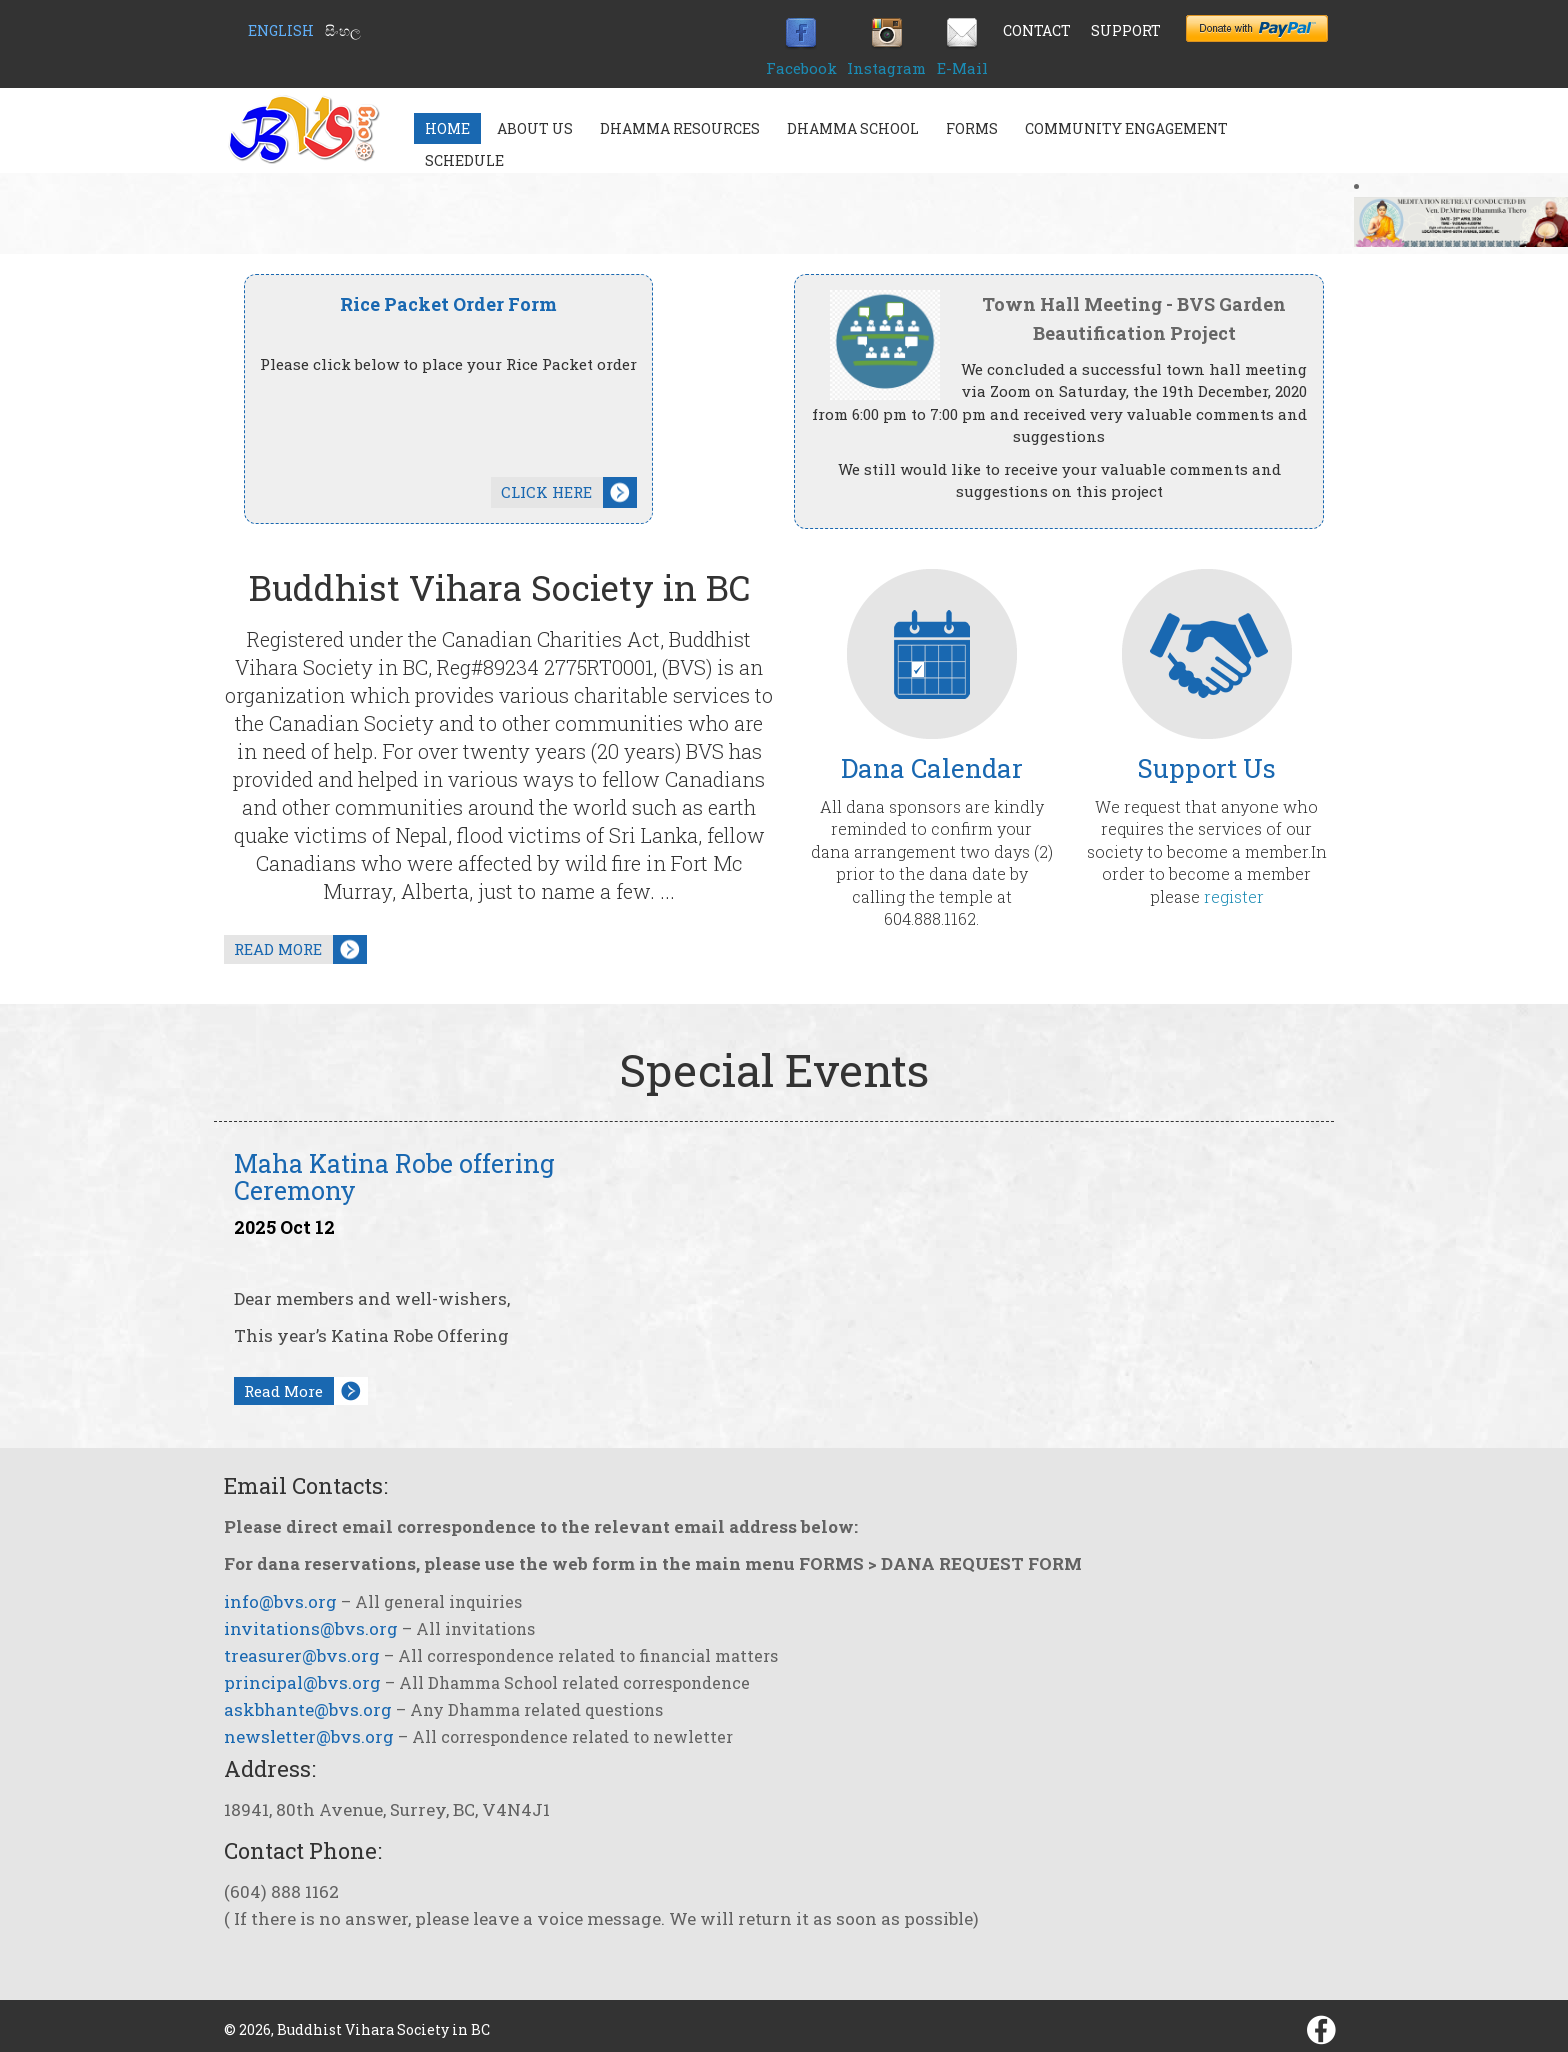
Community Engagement (1126, 128)
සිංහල (343, 30)
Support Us (1207, 768)
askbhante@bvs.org (308, 1709)
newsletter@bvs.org (309, 1736)
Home (447, 128)
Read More (283, 1391)
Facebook (801, 68)
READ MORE (278, 949)
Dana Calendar (932, 768)
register (1234, 896)
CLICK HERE (546, 492)
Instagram (886, 68)
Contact (1037, 30)
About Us (535, 128)
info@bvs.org (280, 1601)
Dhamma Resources (680, 128)
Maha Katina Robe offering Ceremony (394, 1177)
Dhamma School (853, 128)
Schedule (464, 160)
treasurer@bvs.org (302, 1655)
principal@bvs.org (302, 1682)
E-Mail (962, 68)
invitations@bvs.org (311, 1628)
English (281, 30)
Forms (972, 128)
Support (1126, 30)
